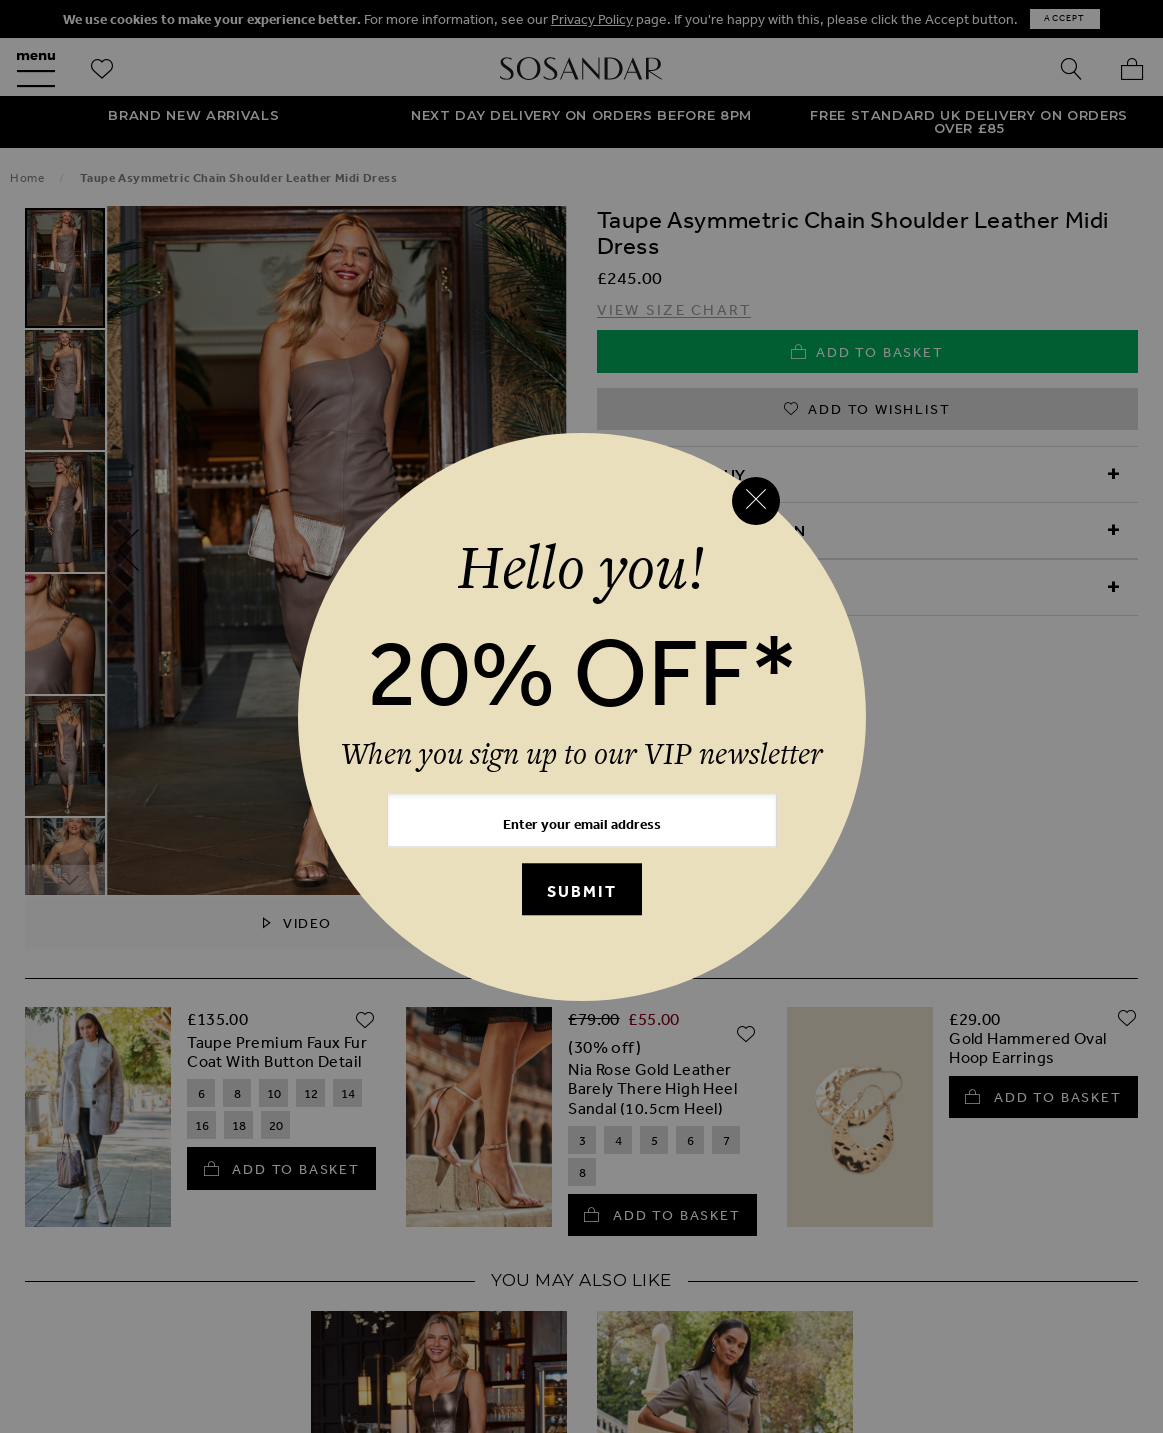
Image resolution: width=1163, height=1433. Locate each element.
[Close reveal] (756, 501)
